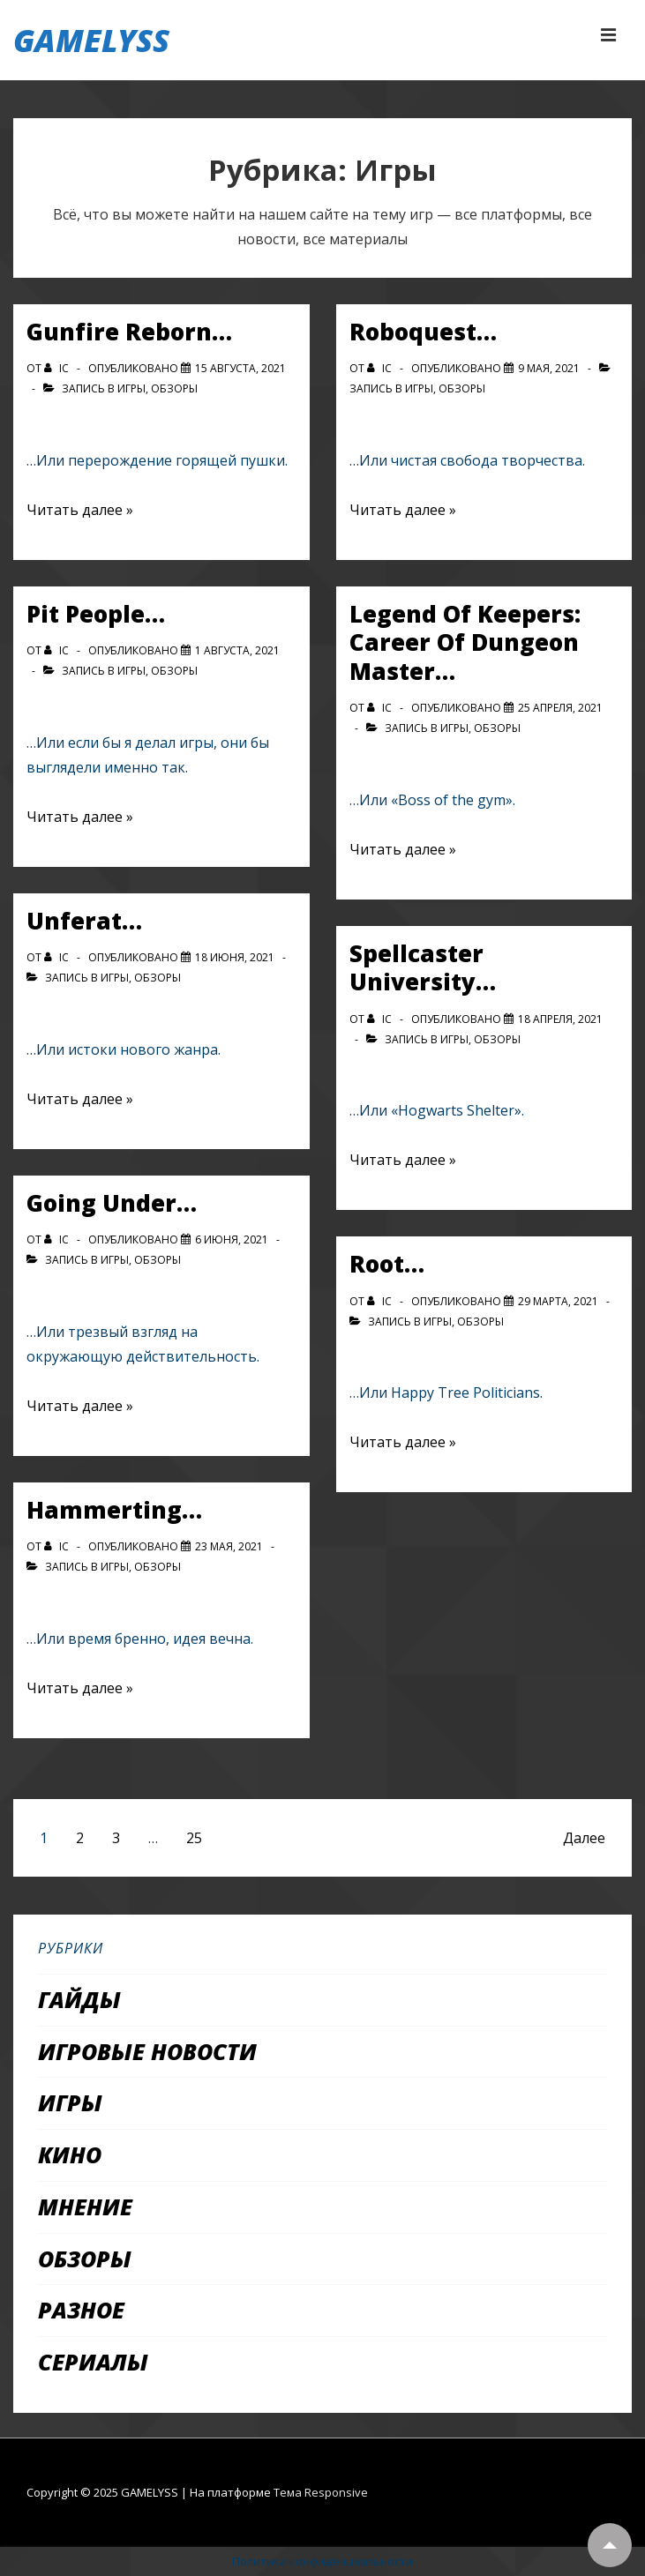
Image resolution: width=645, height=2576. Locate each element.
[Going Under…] (231, 1239)
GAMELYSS (91, 40)
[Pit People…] (237, 650)
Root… (386, 1264)
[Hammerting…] (229, 1546)
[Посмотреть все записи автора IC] (57, 368)
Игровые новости (147, 2051)
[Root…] (558, 1301)
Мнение (85, 2206)
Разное (81, 2310)
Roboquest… (423, 331)
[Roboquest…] (549, 368)
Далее (584, 1838)
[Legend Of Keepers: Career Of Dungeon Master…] (560, 707)
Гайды (79, 1999)
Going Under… (111, 1203)
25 (194, 1838)
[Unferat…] (234, 957)
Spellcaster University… (422, 967)
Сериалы (93, 2362)
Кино (69, 2154)
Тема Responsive (321, 2492)
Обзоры (174, 388)
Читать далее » (79, 509)
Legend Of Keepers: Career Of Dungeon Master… (465, 642)
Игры (131, 388)
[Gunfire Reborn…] (240, 368)
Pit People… (95, 614)
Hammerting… (114, 1510)
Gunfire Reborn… (129, 331)
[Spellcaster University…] (560, 1019)
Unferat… (84, 921)
